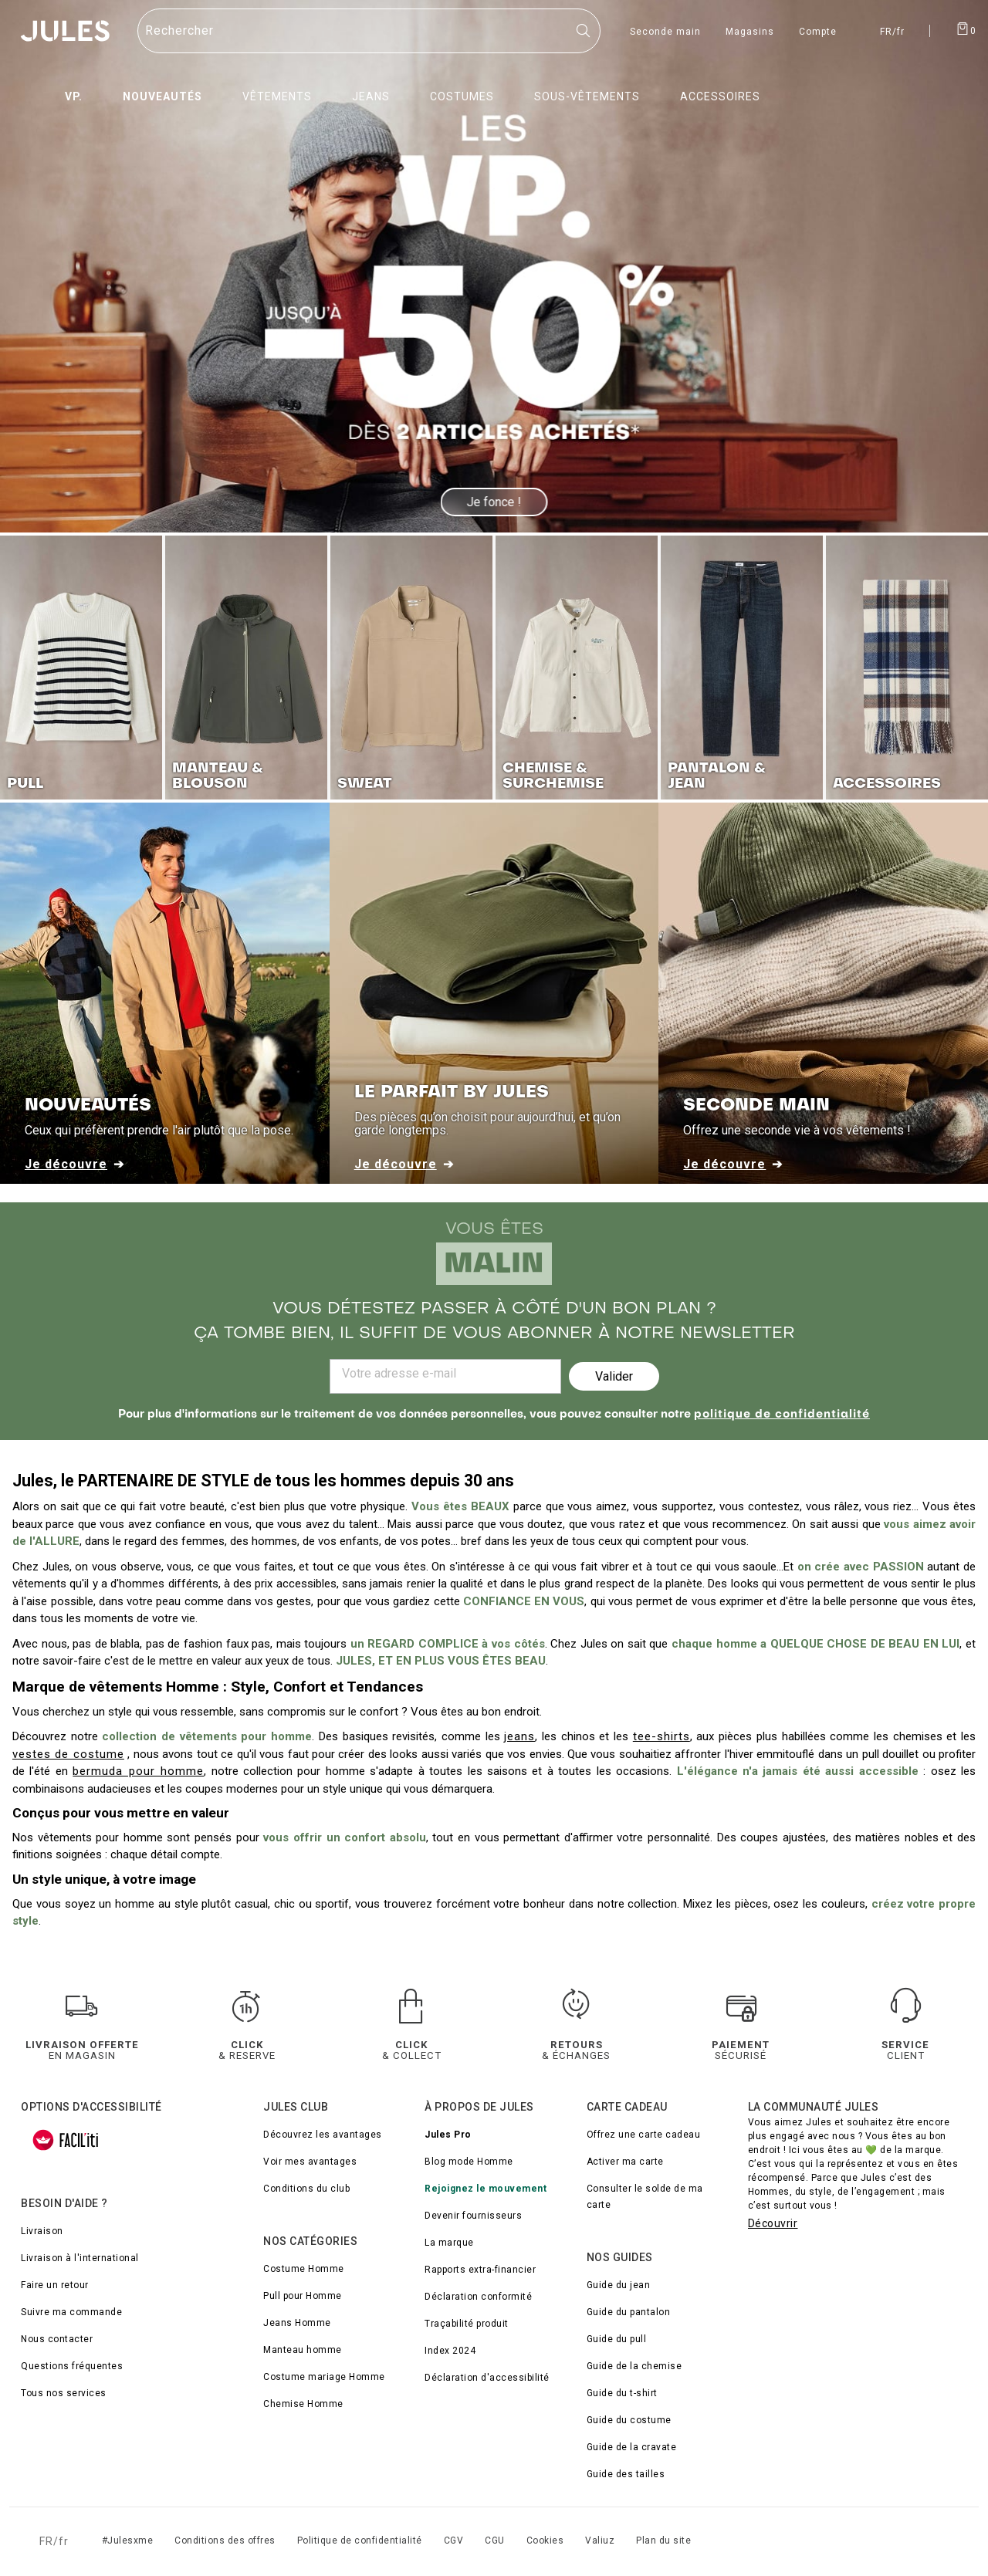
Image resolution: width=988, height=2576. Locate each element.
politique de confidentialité (782, 1414)
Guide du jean (619, 2285)
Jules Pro (448, 2134)
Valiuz (599, 2540)
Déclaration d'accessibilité (487, 2377)
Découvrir (773, 2223)
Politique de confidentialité (359, 2540)
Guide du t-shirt (622, 2393)
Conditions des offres (225, 2540)
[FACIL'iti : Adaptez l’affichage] (65, 2140)
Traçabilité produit (467, 2323)
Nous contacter (57, 2339)
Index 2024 (450, 2350)
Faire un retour (55, 2285)
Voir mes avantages (310, 2161)
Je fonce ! (494, 502)
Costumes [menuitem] (462, 96)
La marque (449, 2242)
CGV (454, 2540)
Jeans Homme (297, 2322)
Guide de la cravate (632, 2447)
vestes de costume (68, 1754)
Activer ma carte (625, 2161)
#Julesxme (128, 2540)
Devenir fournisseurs (473, 2215)
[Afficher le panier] (965, 27)
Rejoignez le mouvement (485, 2188)
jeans (519, 1736)
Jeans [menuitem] (371, 96)
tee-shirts (661, 1736)
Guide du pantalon (629, 2312)
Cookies (545, 2540)
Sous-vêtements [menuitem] (587, 96)
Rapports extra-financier (480, 2269)
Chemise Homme (303, 2404)
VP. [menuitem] (74, 96)
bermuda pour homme (138, 1771)
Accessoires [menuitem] (720, 96)
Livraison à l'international (80, 2258)
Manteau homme (302, 2349)
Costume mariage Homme (324, 2376)
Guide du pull (617, 2339)
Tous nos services (64, 2393)
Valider (614, 1376)
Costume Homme (303, 2268)
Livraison (42, 2231)
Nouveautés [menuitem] (162, 96)
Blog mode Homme (469, 2161)
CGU (495, 2540)
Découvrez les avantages (322, 2134)
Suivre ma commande (71, 2312)
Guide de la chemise (634, 2366)
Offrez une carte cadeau (644, 2134)
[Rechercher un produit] (369, 30)
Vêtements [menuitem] (277, 96)
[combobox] (369, 30)
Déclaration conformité (478, 2296)
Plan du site (663, 2540)
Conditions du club (306, 2188)
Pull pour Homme (302, 2295)
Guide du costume (629, 2420)
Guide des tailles (626, 2474)
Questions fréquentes (72, 2366)
